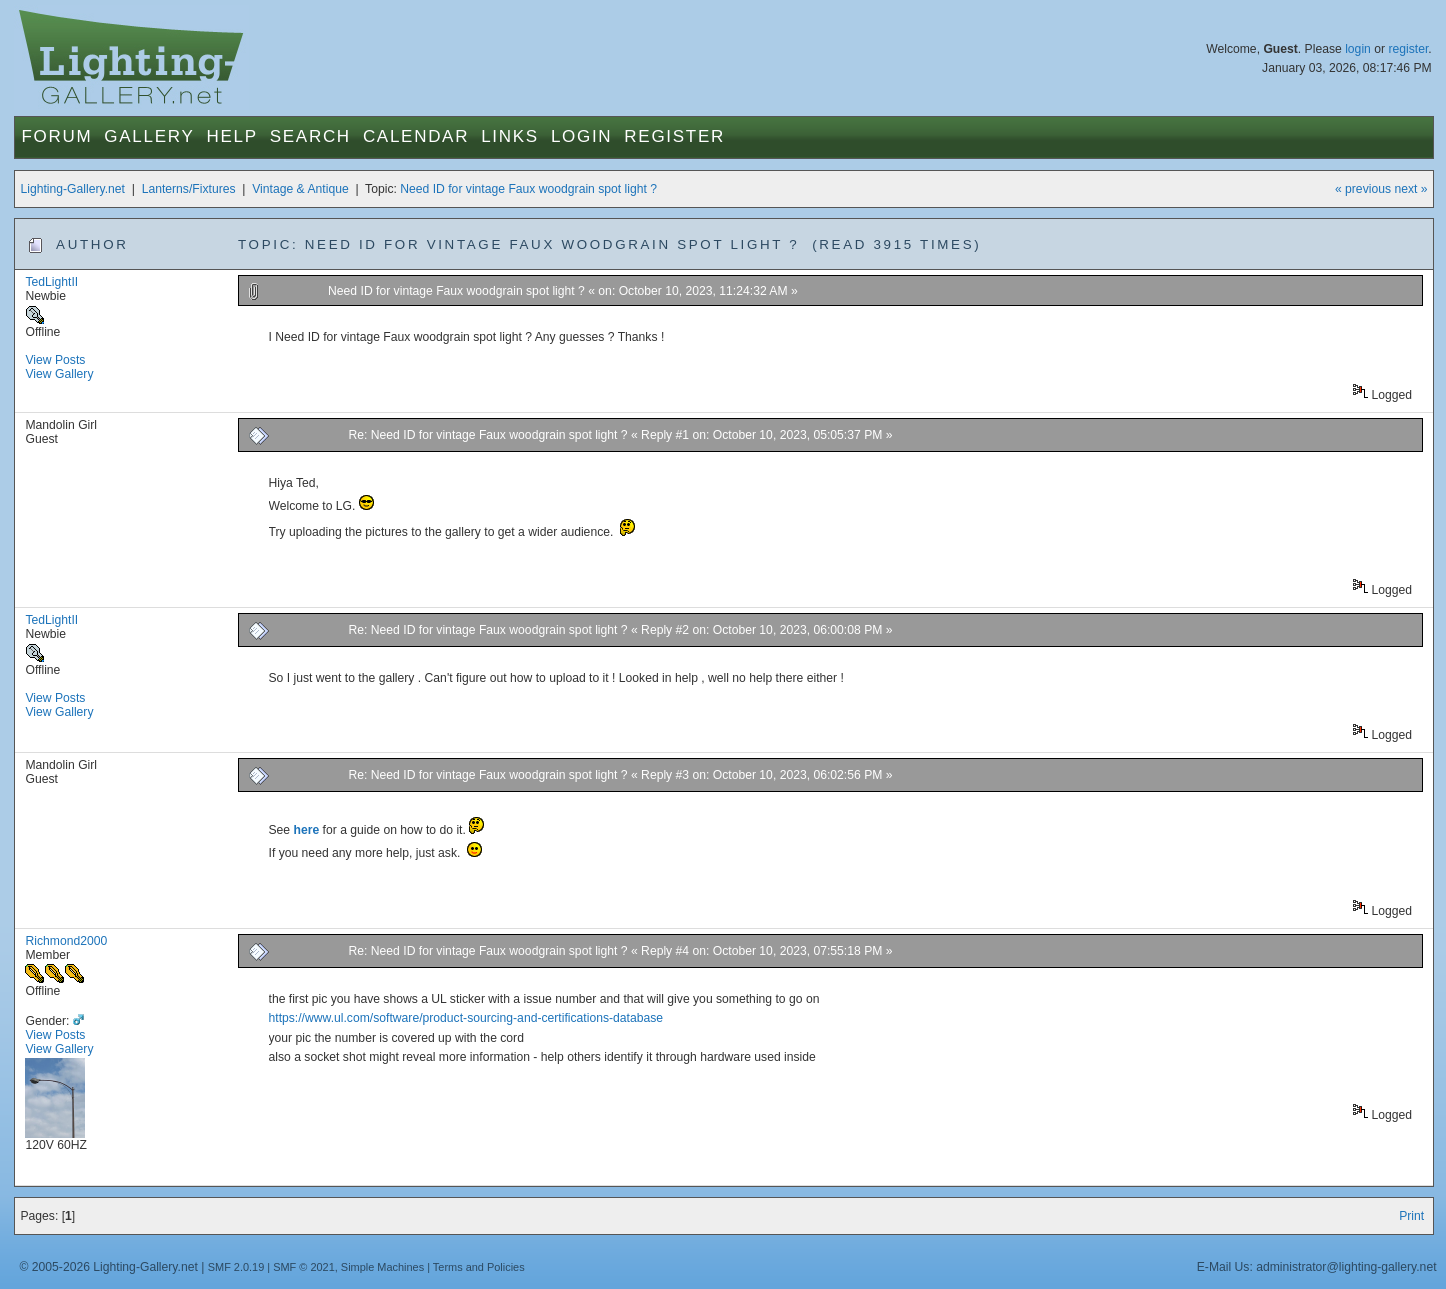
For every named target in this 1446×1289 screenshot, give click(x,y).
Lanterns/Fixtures (189, 189)
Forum (56, 136)
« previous (1363, 189)
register (1408, 49)
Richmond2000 (66, 941)
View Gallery (59, 374)
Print (1411, 1216)
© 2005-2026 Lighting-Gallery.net (108, 1267)
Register (674, 136)
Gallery (149, 136)
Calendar (416, 136)
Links (510, 136)
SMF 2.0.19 (236, 1267)
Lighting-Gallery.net (72, 189)
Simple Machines (382, 1267)
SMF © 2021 (304, 1267)
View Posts (55, 360)
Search (310, 136)
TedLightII (51, 282)
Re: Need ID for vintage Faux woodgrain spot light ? (488, 435)
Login (581, 136)
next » (1410, 189)
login (1358, 49)
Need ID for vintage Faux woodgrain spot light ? (528, 189)
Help (231, 136)
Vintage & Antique (300, 189)
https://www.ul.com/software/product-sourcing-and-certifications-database (466, 1018)
